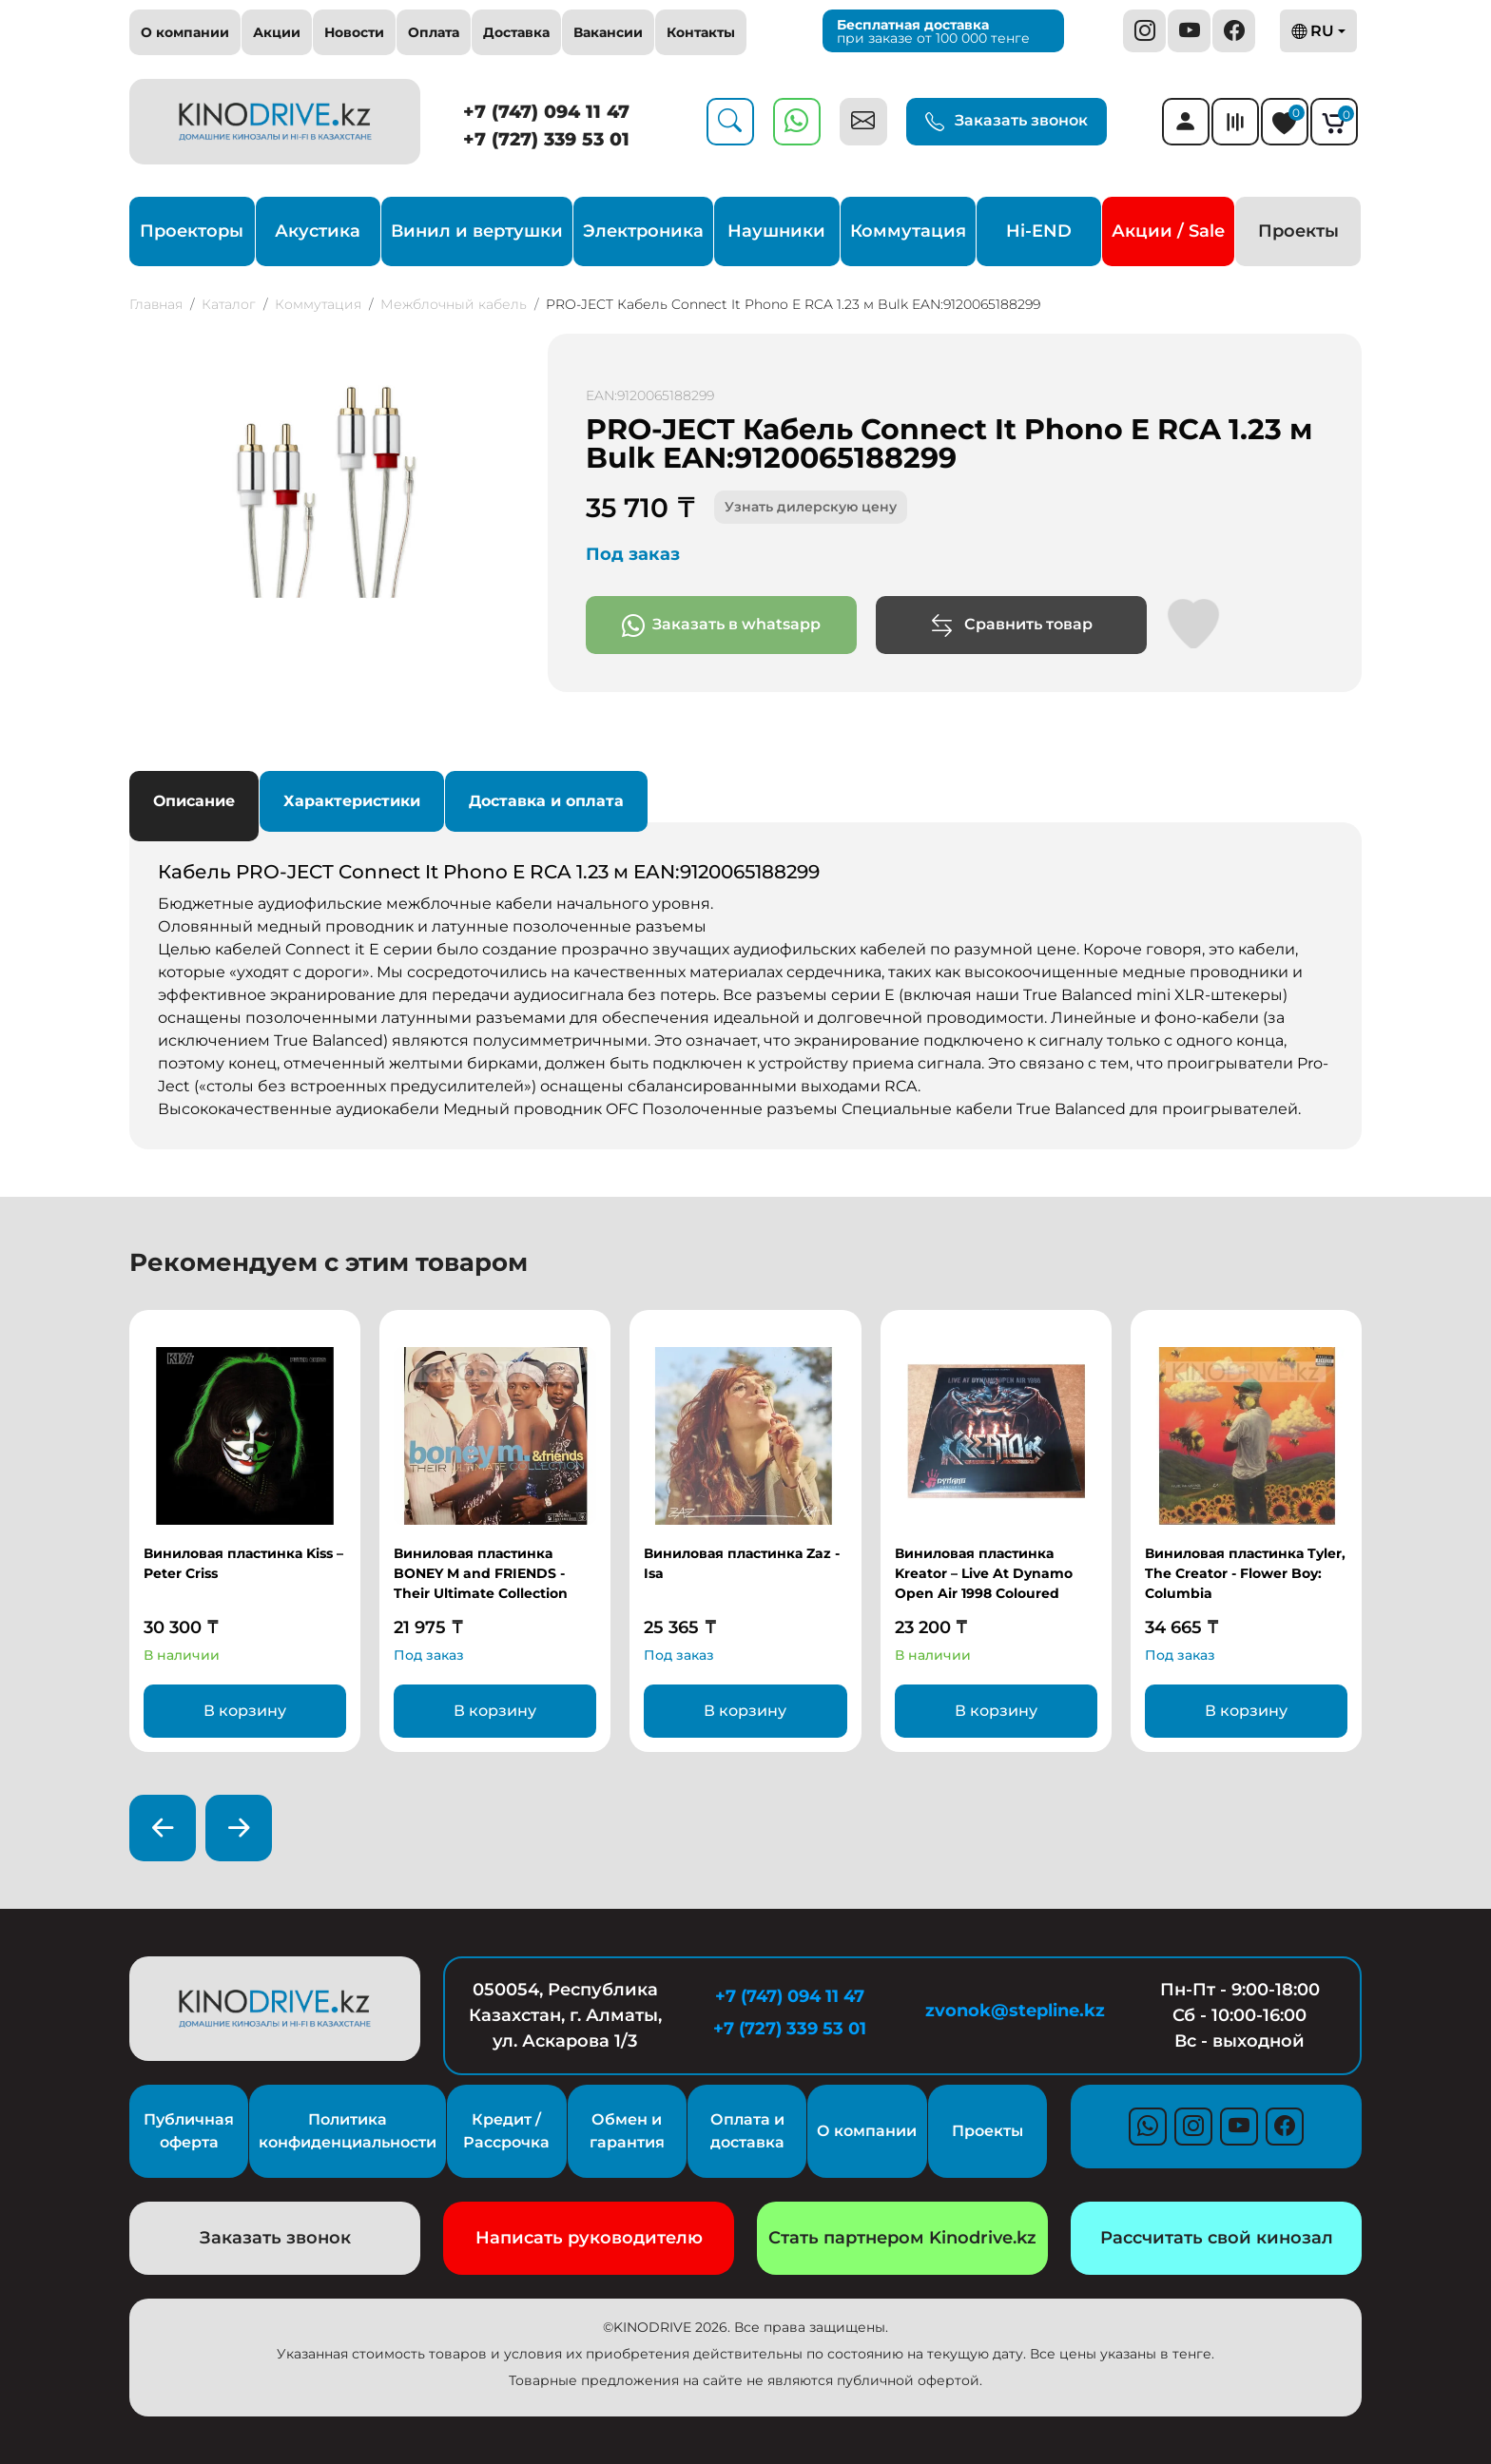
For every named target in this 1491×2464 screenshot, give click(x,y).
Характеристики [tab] (351, 801)
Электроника (643, 231)
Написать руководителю (589, 2237)
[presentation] (162, 1828)
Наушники (776, 231)
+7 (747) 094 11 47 (546, 112)
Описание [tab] (194, 801)
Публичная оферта (189, 2130)
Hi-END (1039, 231)
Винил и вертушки (477, 231)
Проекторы (191, 231)
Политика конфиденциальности (347, 2130)
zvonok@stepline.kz (1015, 2010)
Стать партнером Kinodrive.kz (902, 2237)
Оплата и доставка (747, 2130)
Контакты (701, 32)
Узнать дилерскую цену (811, 506)
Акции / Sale (1168, 231)
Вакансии (608, 32)
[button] (508, 351)
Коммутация (908, 231)
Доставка (516, 32)
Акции (276, 32)
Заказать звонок (1006, 121)
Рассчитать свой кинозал (1216, 2237)
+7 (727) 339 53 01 (546, 139)
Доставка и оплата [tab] (546, 801)
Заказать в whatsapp (721, 625)
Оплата (433, 32)
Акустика (317, 231)
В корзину (244, 1711)
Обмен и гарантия (627, 2130)
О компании (185, 32)
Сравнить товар (1011, 625)
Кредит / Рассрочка (506, 2130)
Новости (354, 32)
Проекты (1298, 231)
